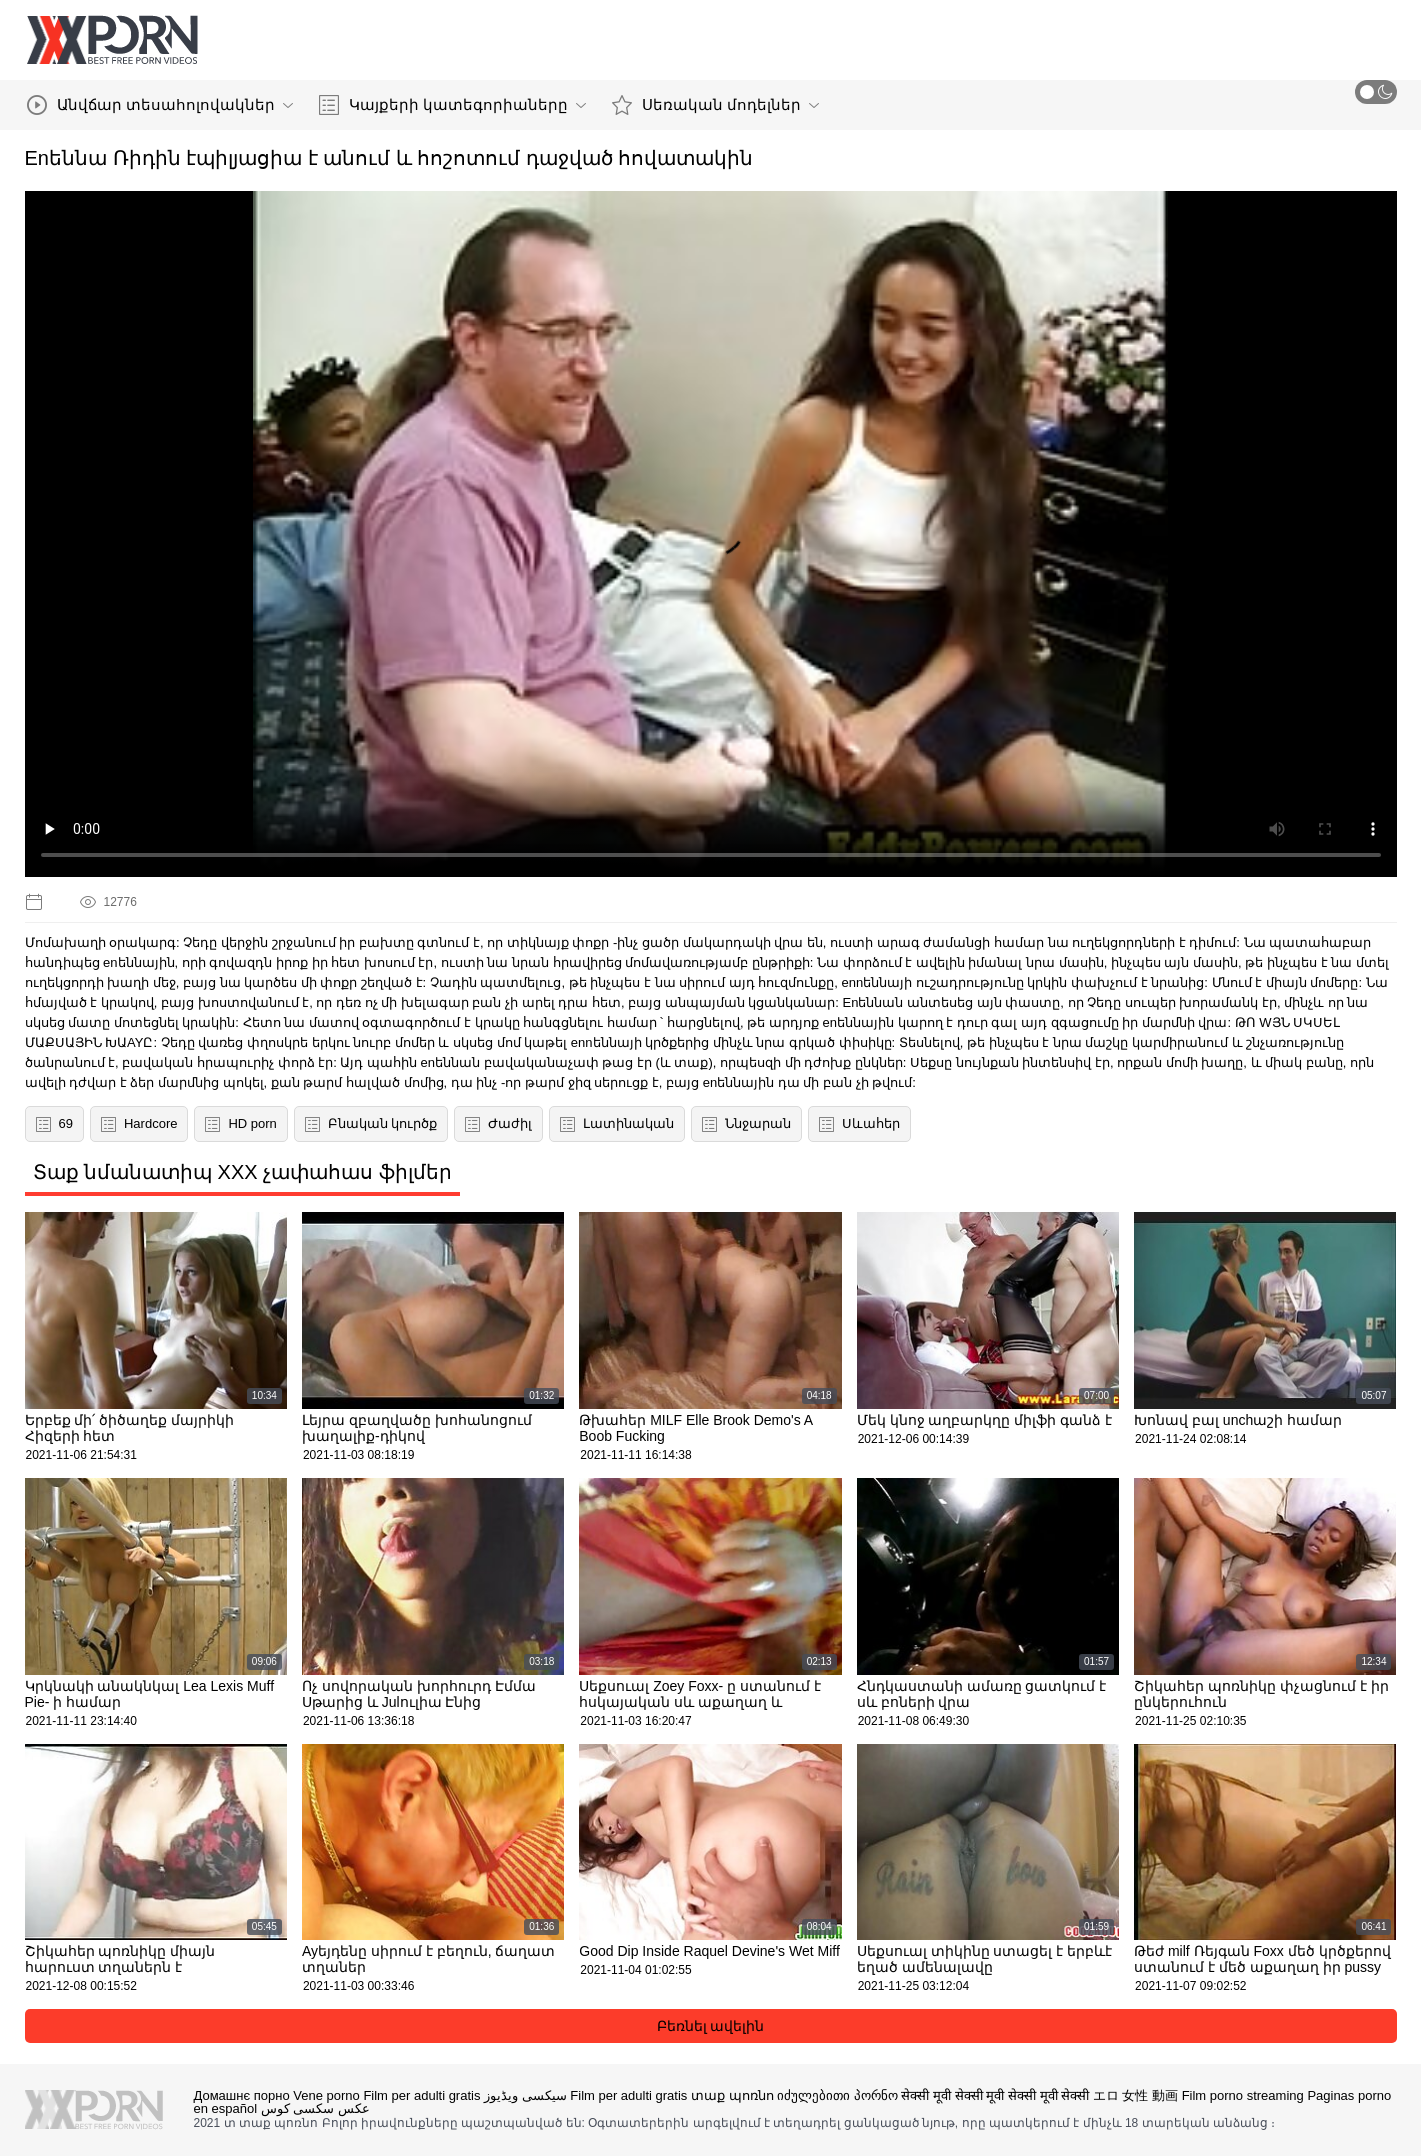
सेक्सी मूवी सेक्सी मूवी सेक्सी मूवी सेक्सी (995, 2095)
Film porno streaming (1243, 2095)
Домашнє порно (242, 2095)
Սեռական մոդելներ (715, 105)
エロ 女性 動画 (1135, 2095)
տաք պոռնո (732, 2095)
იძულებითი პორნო (837, 2095)
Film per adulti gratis (421, 2095)
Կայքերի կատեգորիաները (452, 105)
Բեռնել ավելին (711, 2026)
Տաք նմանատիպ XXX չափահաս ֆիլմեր (242, 1172)
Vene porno (326, 2095)
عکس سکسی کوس (315, 2108)
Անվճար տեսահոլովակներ (160, 105)
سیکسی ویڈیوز (525, 2095)
